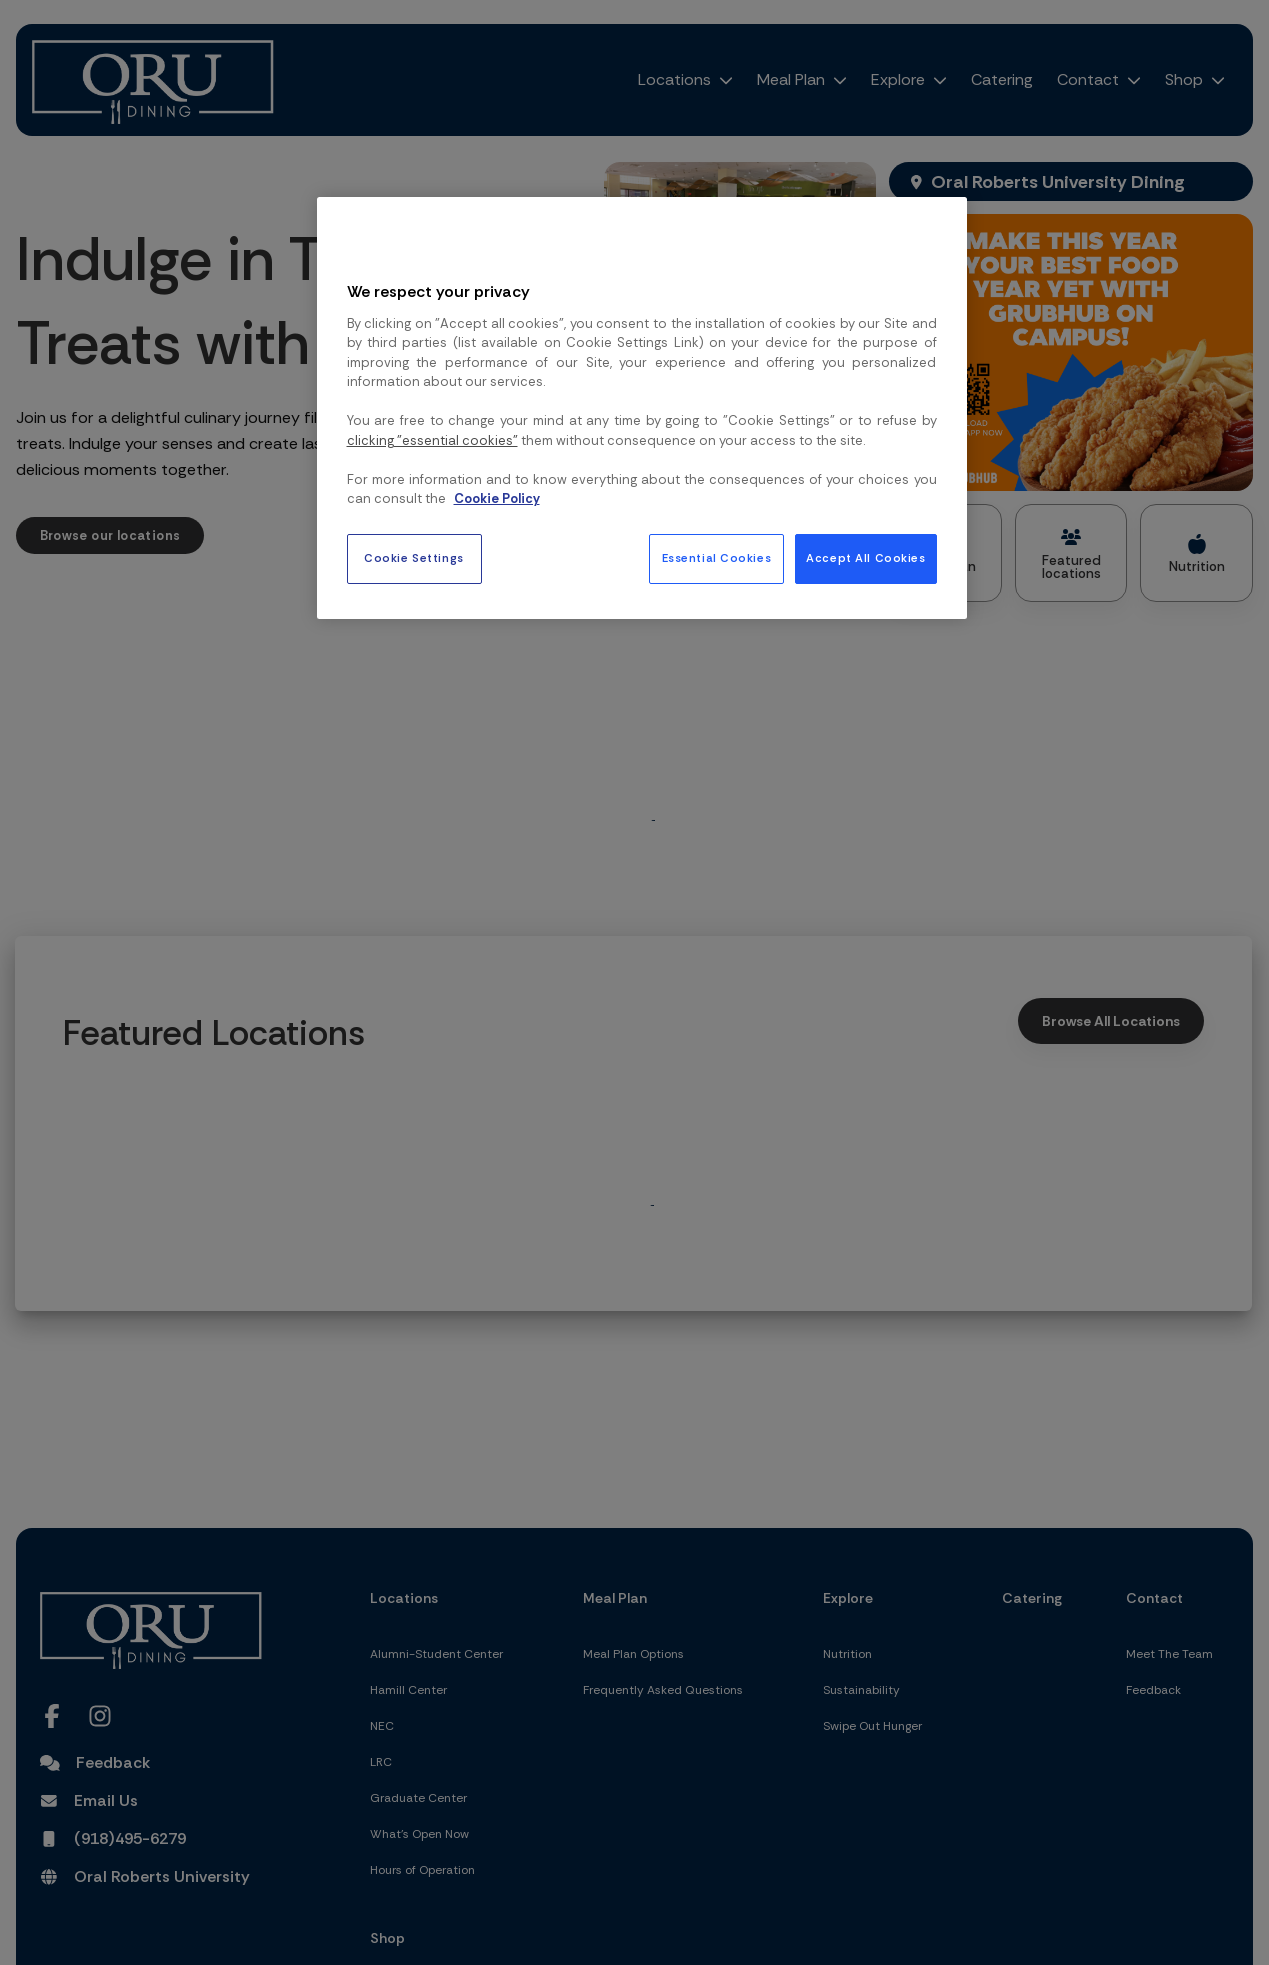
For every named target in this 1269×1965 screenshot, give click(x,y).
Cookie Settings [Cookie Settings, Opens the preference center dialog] (414, 558)
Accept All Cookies (865, 558)
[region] (642, 408)
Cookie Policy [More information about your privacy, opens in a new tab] (497, 498)
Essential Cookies (717, 558)
